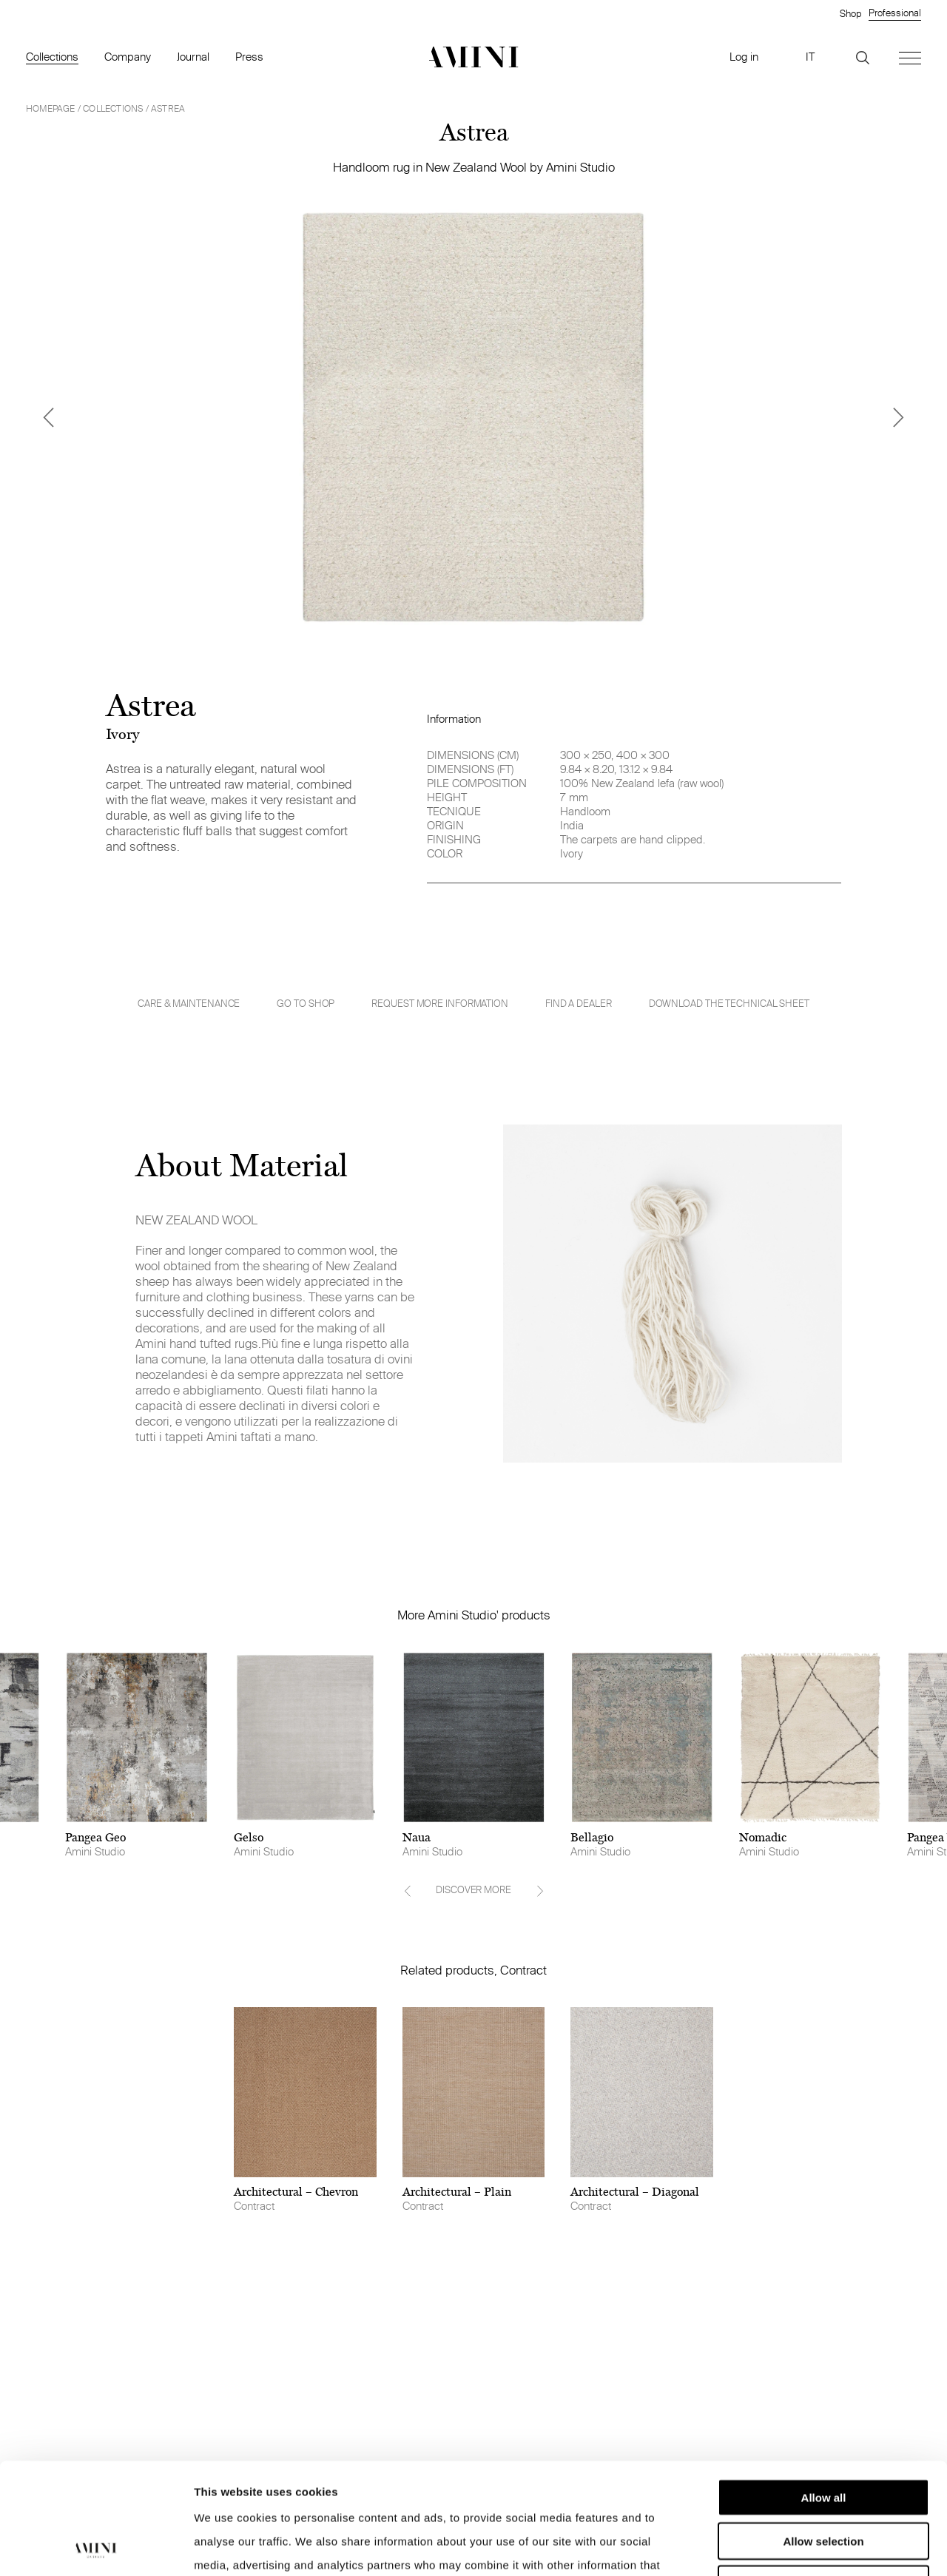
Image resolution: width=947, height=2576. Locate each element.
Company (127, 57)
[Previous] (48, 417)
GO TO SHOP (305, 1003)
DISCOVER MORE (473, 1889)
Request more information (439, 1003)
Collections (52, 57)
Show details (776, 2546)
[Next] (899, 417)
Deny (824, 2479)
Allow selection (823, 2436)
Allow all (823, 2393)
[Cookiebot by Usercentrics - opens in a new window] (96, 2547)
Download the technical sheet (729, 1003)
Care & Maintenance (189, 1003)
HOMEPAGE (50, 108)
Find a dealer (578, 1003)
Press (249, 57)
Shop (850, 13)
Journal (193, 57)
